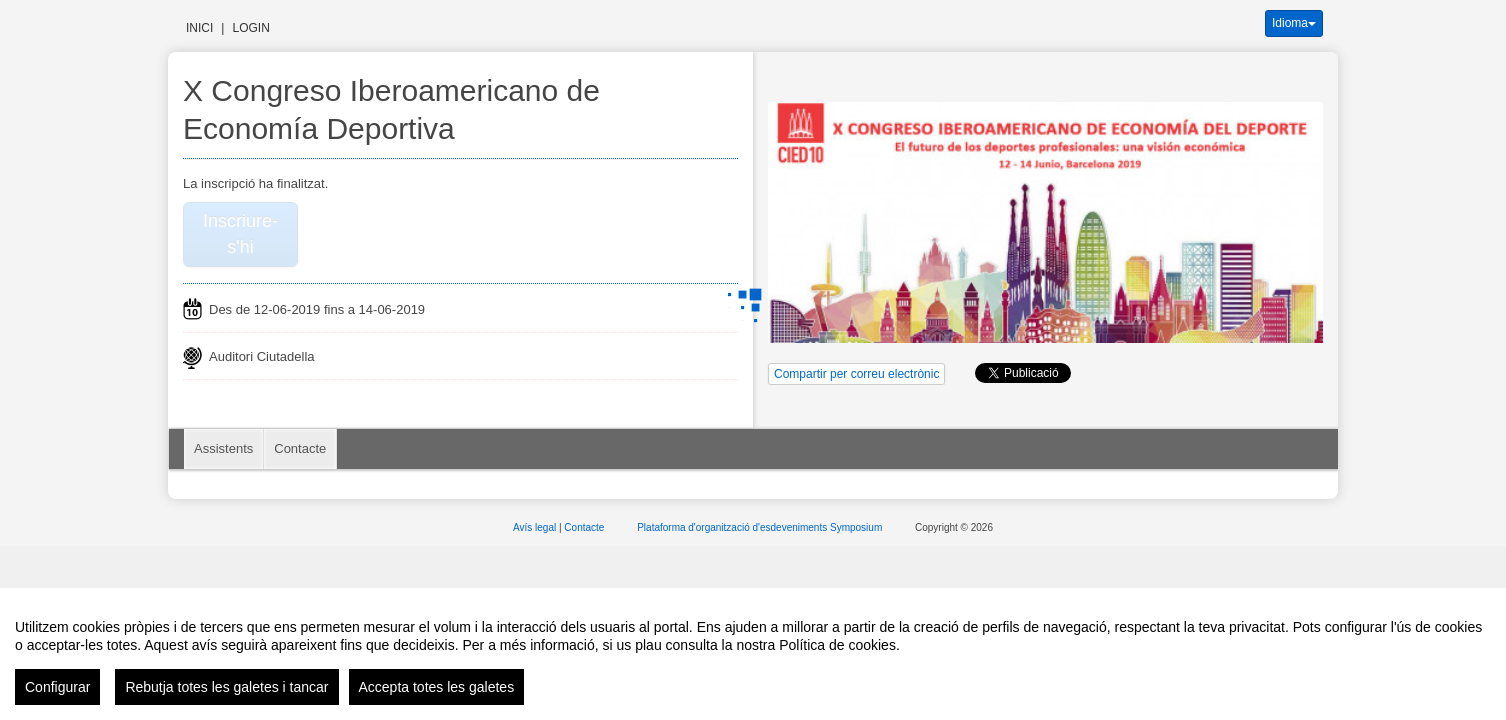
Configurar (57, 687)
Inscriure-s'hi (240, 234)
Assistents (223, 448)
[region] (753, 654)
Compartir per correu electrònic (856, 374)
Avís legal (536, 527)
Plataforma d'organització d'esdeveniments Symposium (761, 527)
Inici (199, 28)
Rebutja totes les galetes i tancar (226, 687)
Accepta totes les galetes (437, 687)
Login (250, 28)
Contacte (300, 448)
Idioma (1294, 23)
